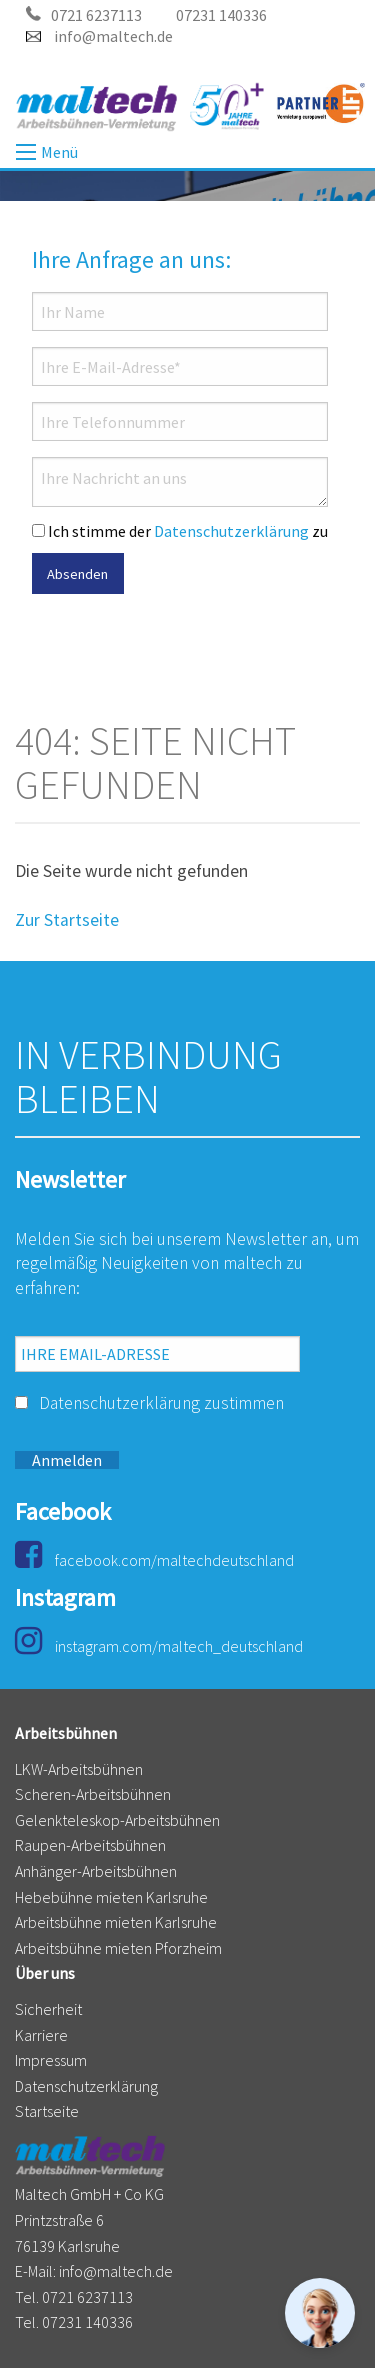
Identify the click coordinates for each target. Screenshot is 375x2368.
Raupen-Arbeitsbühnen (90, 1845)
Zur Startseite (67, 920)
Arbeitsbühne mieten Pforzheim (118, 1948)
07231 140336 (221, 15)
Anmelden (67, 1460)
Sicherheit (48, 2009)
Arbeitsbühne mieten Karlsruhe (116, 1922)
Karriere (41, 2035)
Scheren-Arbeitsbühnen (93, 1794)
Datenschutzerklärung (231, 531)
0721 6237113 (84, 15)
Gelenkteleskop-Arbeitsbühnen (117, 1820)
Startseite (47, 2111)
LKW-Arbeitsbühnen (79, 1769)
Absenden (77, 574)
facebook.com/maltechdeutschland (154, 1560)
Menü (26, 152)
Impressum (51, 2060)
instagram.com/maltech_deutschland (159, 1646)
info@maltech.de (99, 36)
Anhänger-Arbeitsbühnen (96, 1871)
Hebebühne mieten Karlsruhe (111, 1897)
